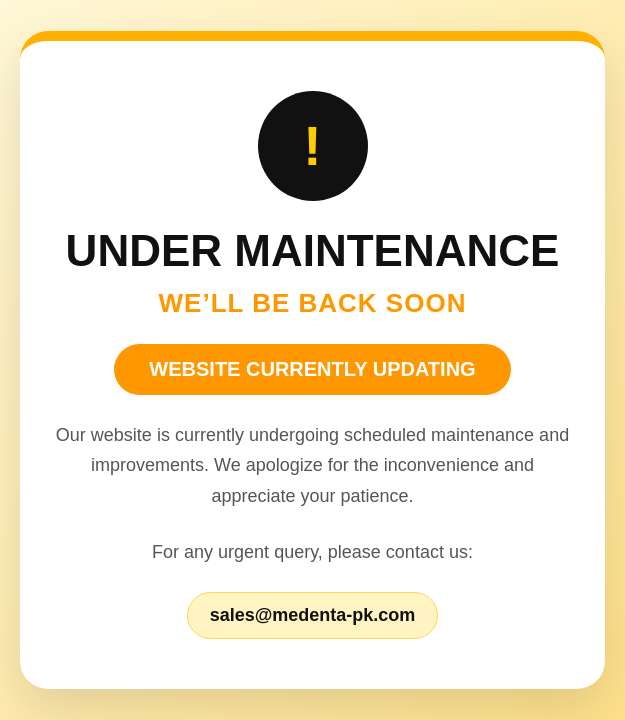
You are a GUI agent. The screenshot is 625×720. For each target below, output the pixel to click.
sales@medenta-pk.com (313, 615)
